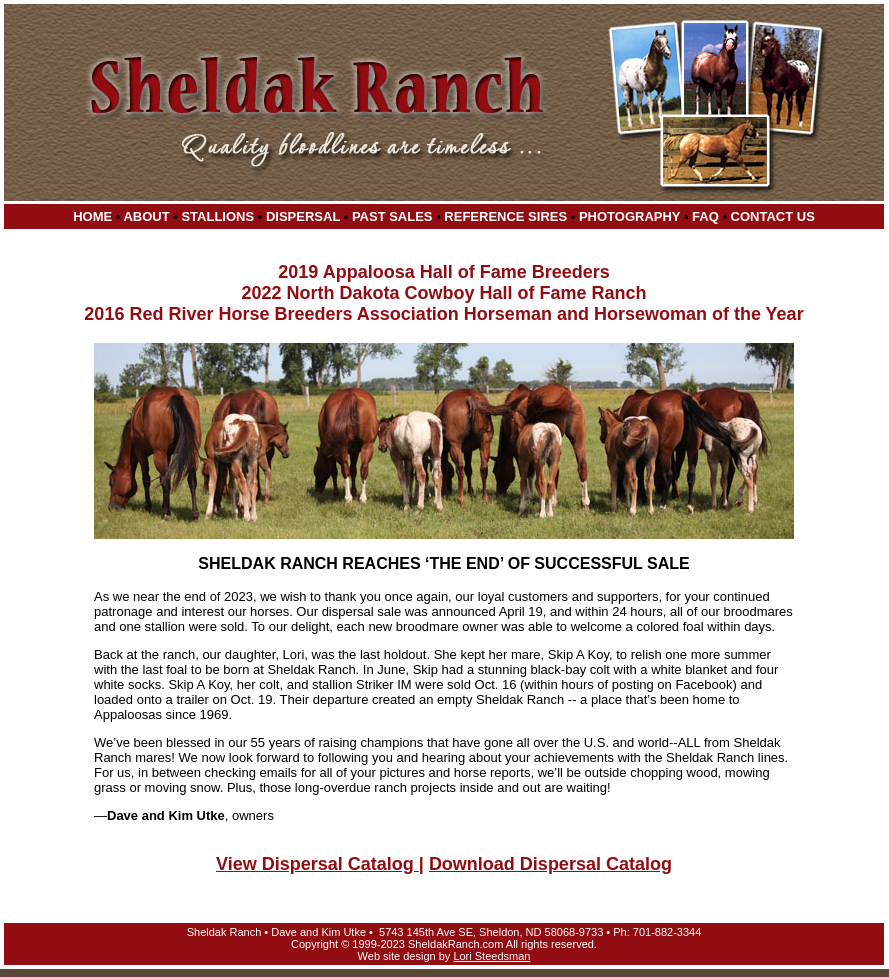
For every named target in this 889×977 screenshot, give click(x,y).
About (146, 216)
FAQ (705, 216)
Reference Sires (505, 216)
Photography (629, 216)
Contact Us (773, 216)
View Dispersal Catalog (317, 864)
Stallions (217, 216)
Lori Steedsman (491, 956)
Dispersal (303, 216)
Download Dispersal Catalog (550, 864)
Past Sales (392, 216)
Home (92, 216)
